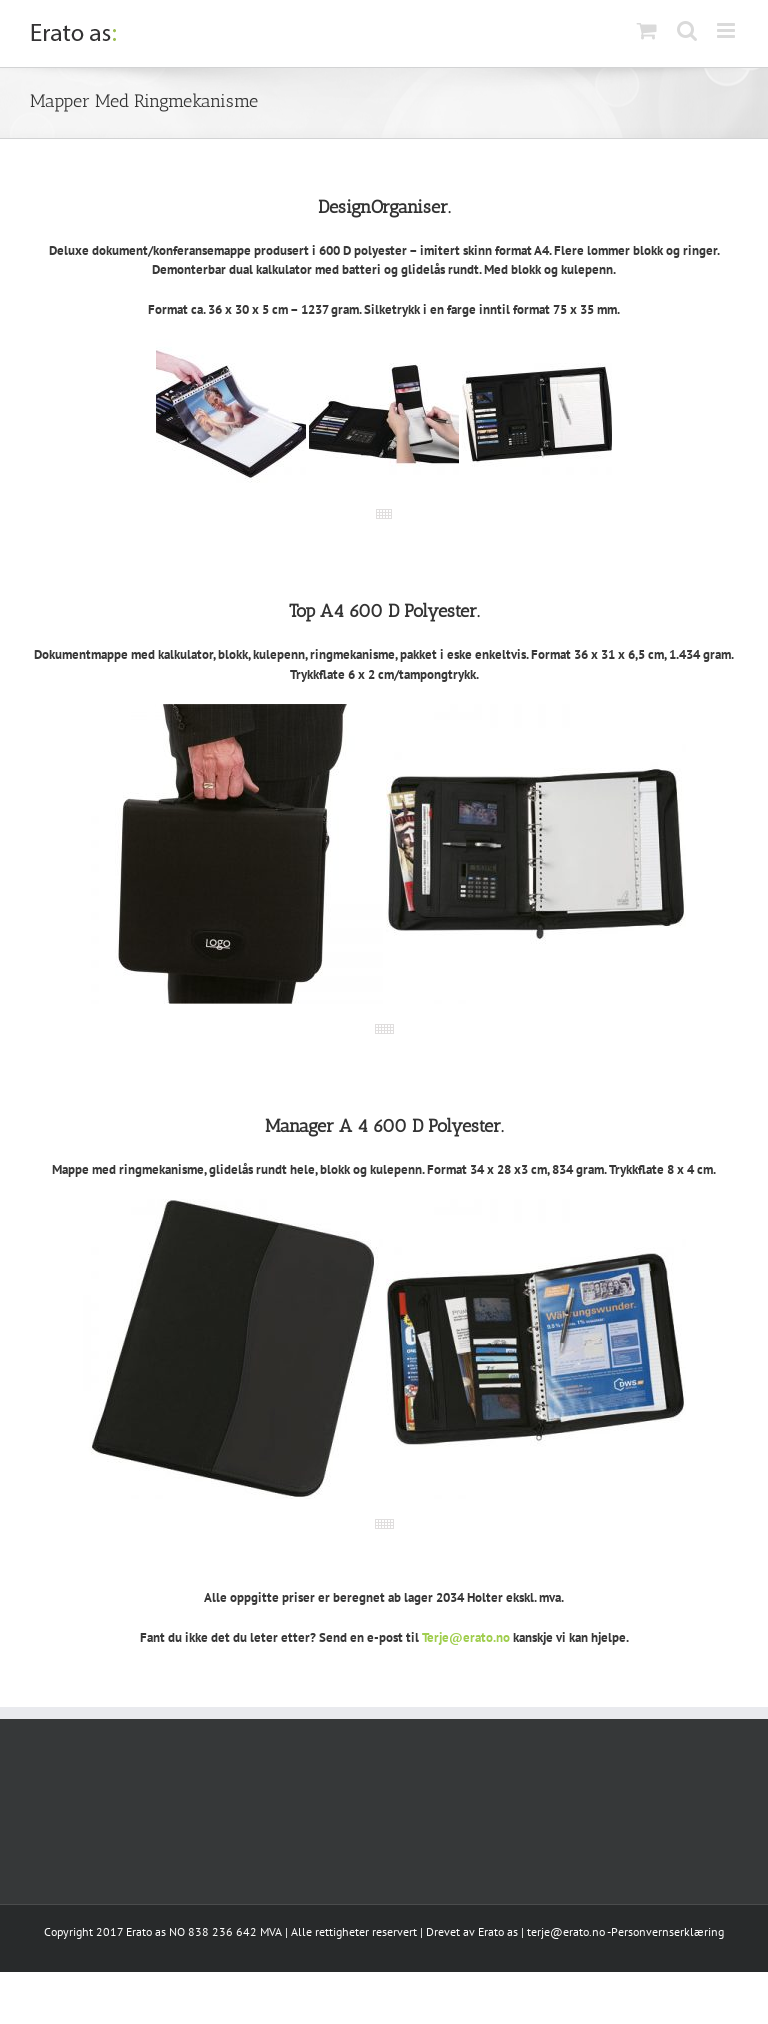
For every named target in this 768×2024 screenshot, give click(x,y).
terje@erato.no (566, 1931)
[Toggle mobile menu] (727, 30)
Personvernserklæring (667, 1931)
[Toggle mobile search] (687, 30)
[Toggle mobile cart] (647, 30)
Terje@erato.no (466, 1637)
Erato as (498, 1931)
